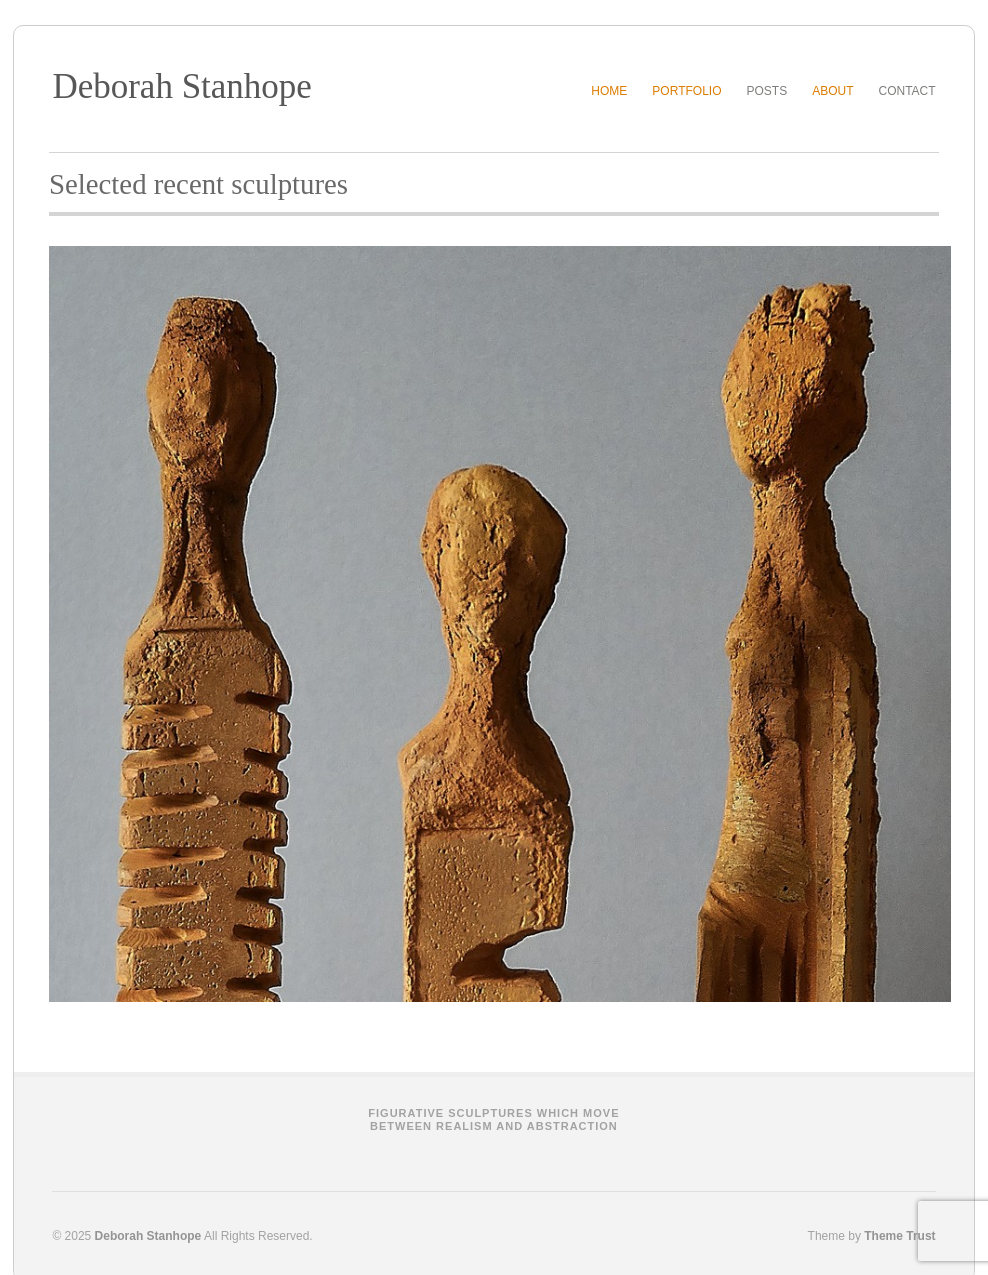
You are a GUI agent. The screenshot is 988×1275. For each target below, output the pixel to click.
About (832, 91)
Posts (766, 91)
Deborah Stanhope (182, 86)
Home (609, 91)
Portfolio (686, 91)
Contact (907, 91)
